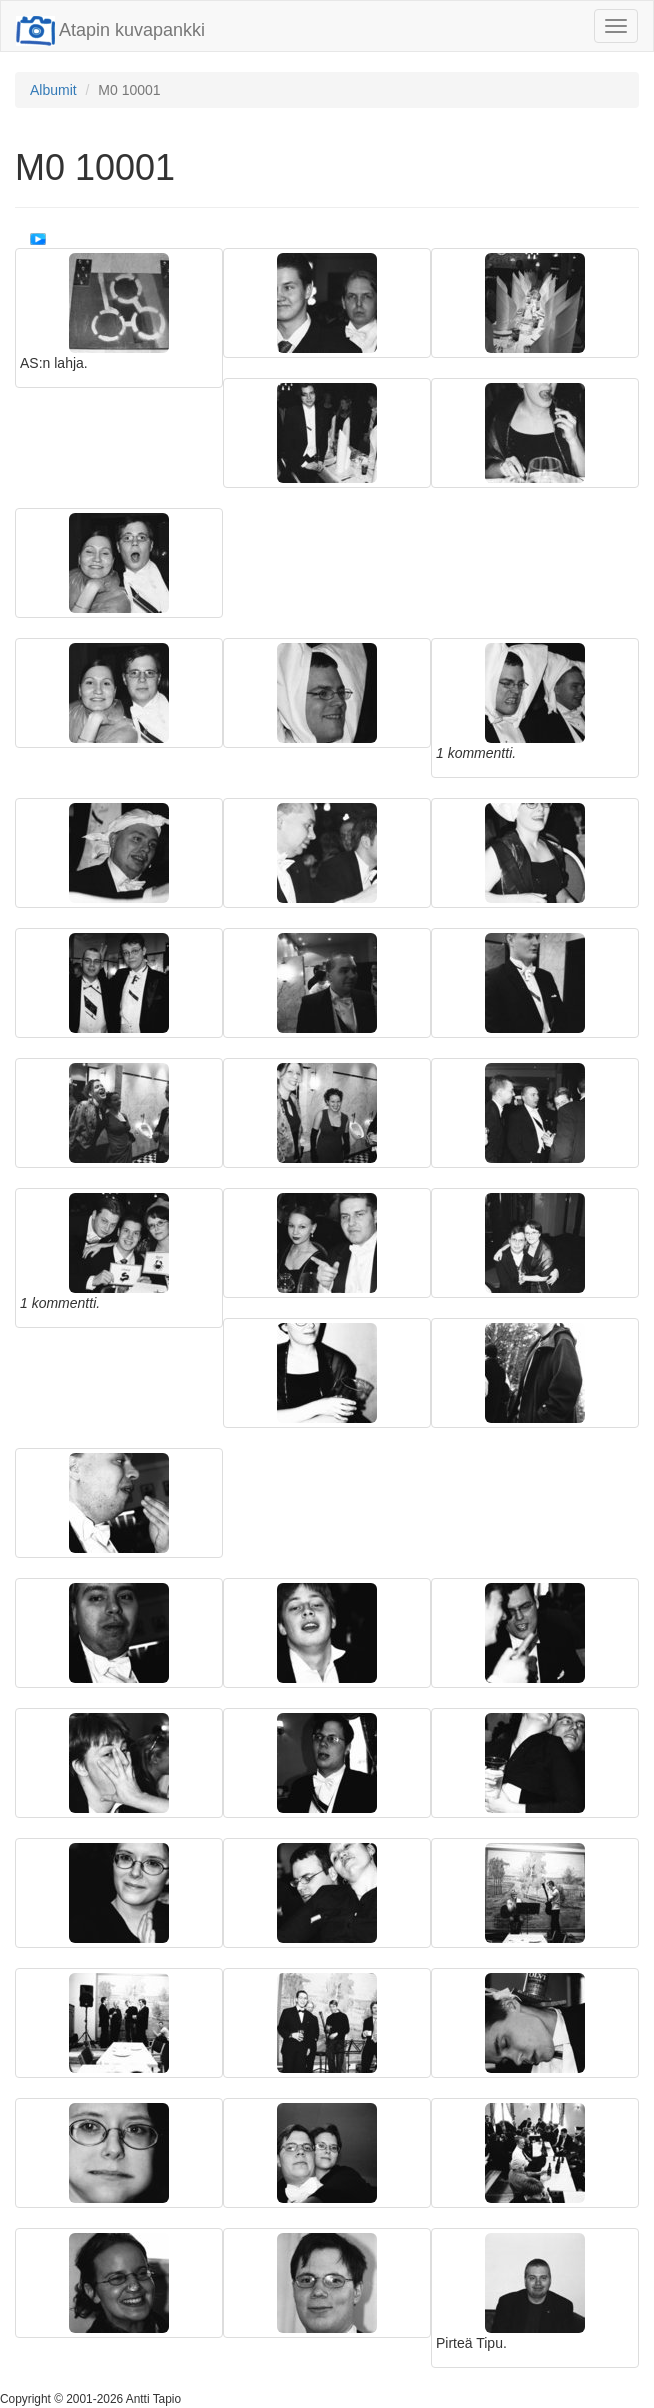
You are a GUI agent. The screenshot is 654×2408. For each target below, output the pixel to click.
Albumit (53, 90)
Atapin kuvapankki (110, 30)
